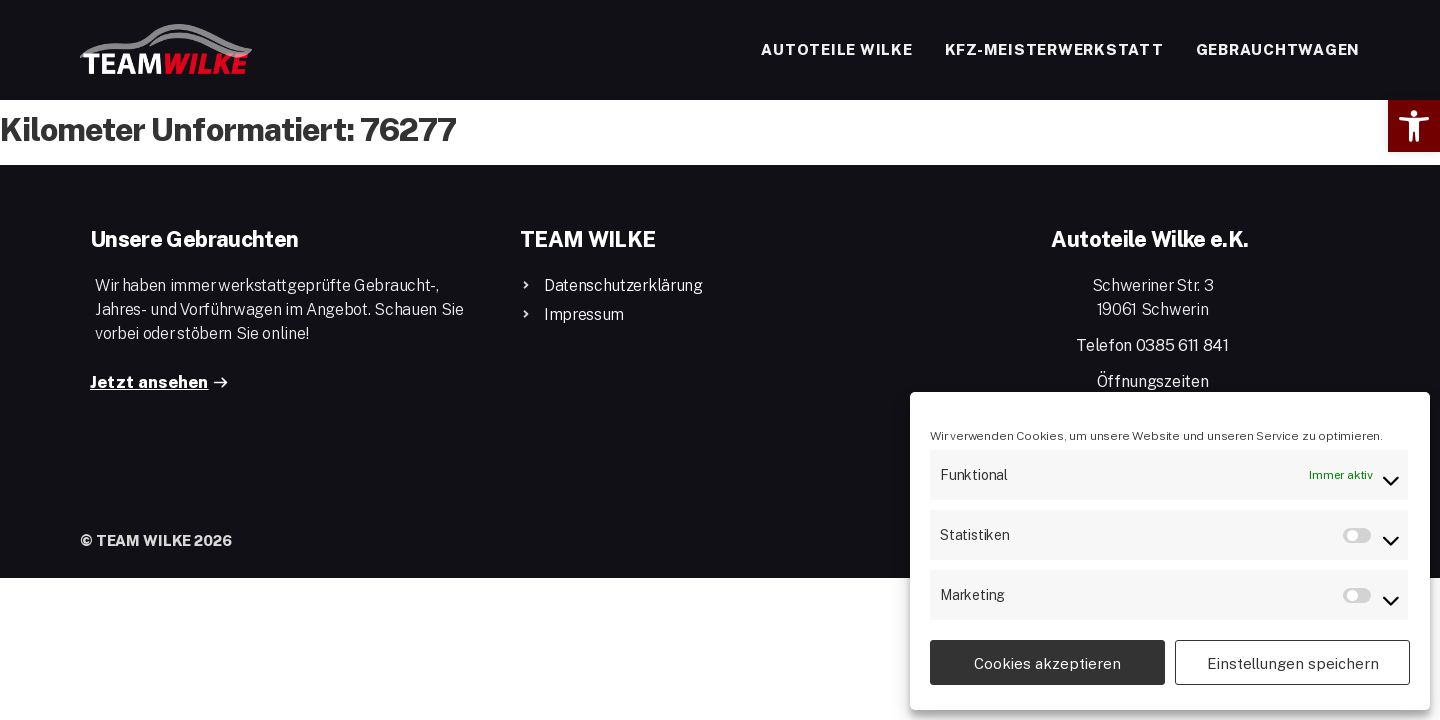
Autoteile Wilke (836, 49)
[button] (1414, 126)
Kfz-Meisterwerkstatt (1054, 49)
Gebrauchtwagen (1278, 49)
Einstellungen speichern (1293, 663)
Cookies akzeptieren (1047, 663)
